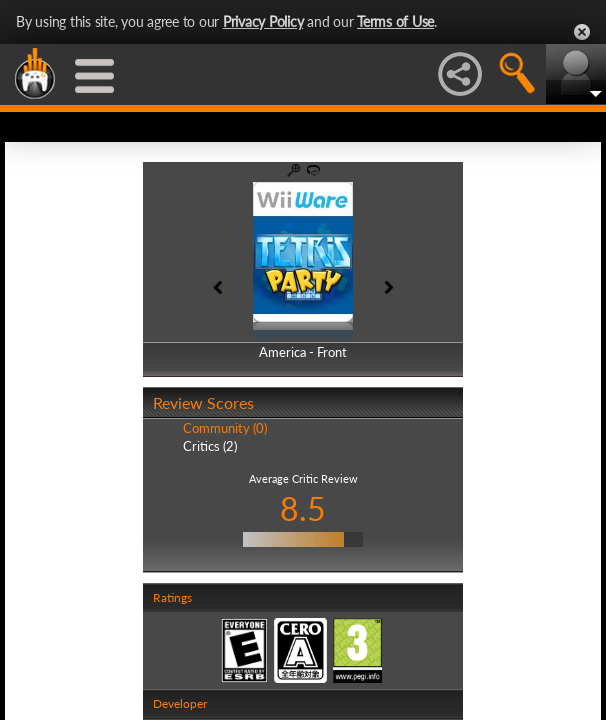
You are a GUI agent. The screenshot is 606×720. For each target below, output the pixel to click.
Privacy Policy (263, 21)
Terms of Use (395, 21)
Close (582, 32)
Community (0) (225, 428)
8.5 (303, 508)
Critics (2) (210, 446)
